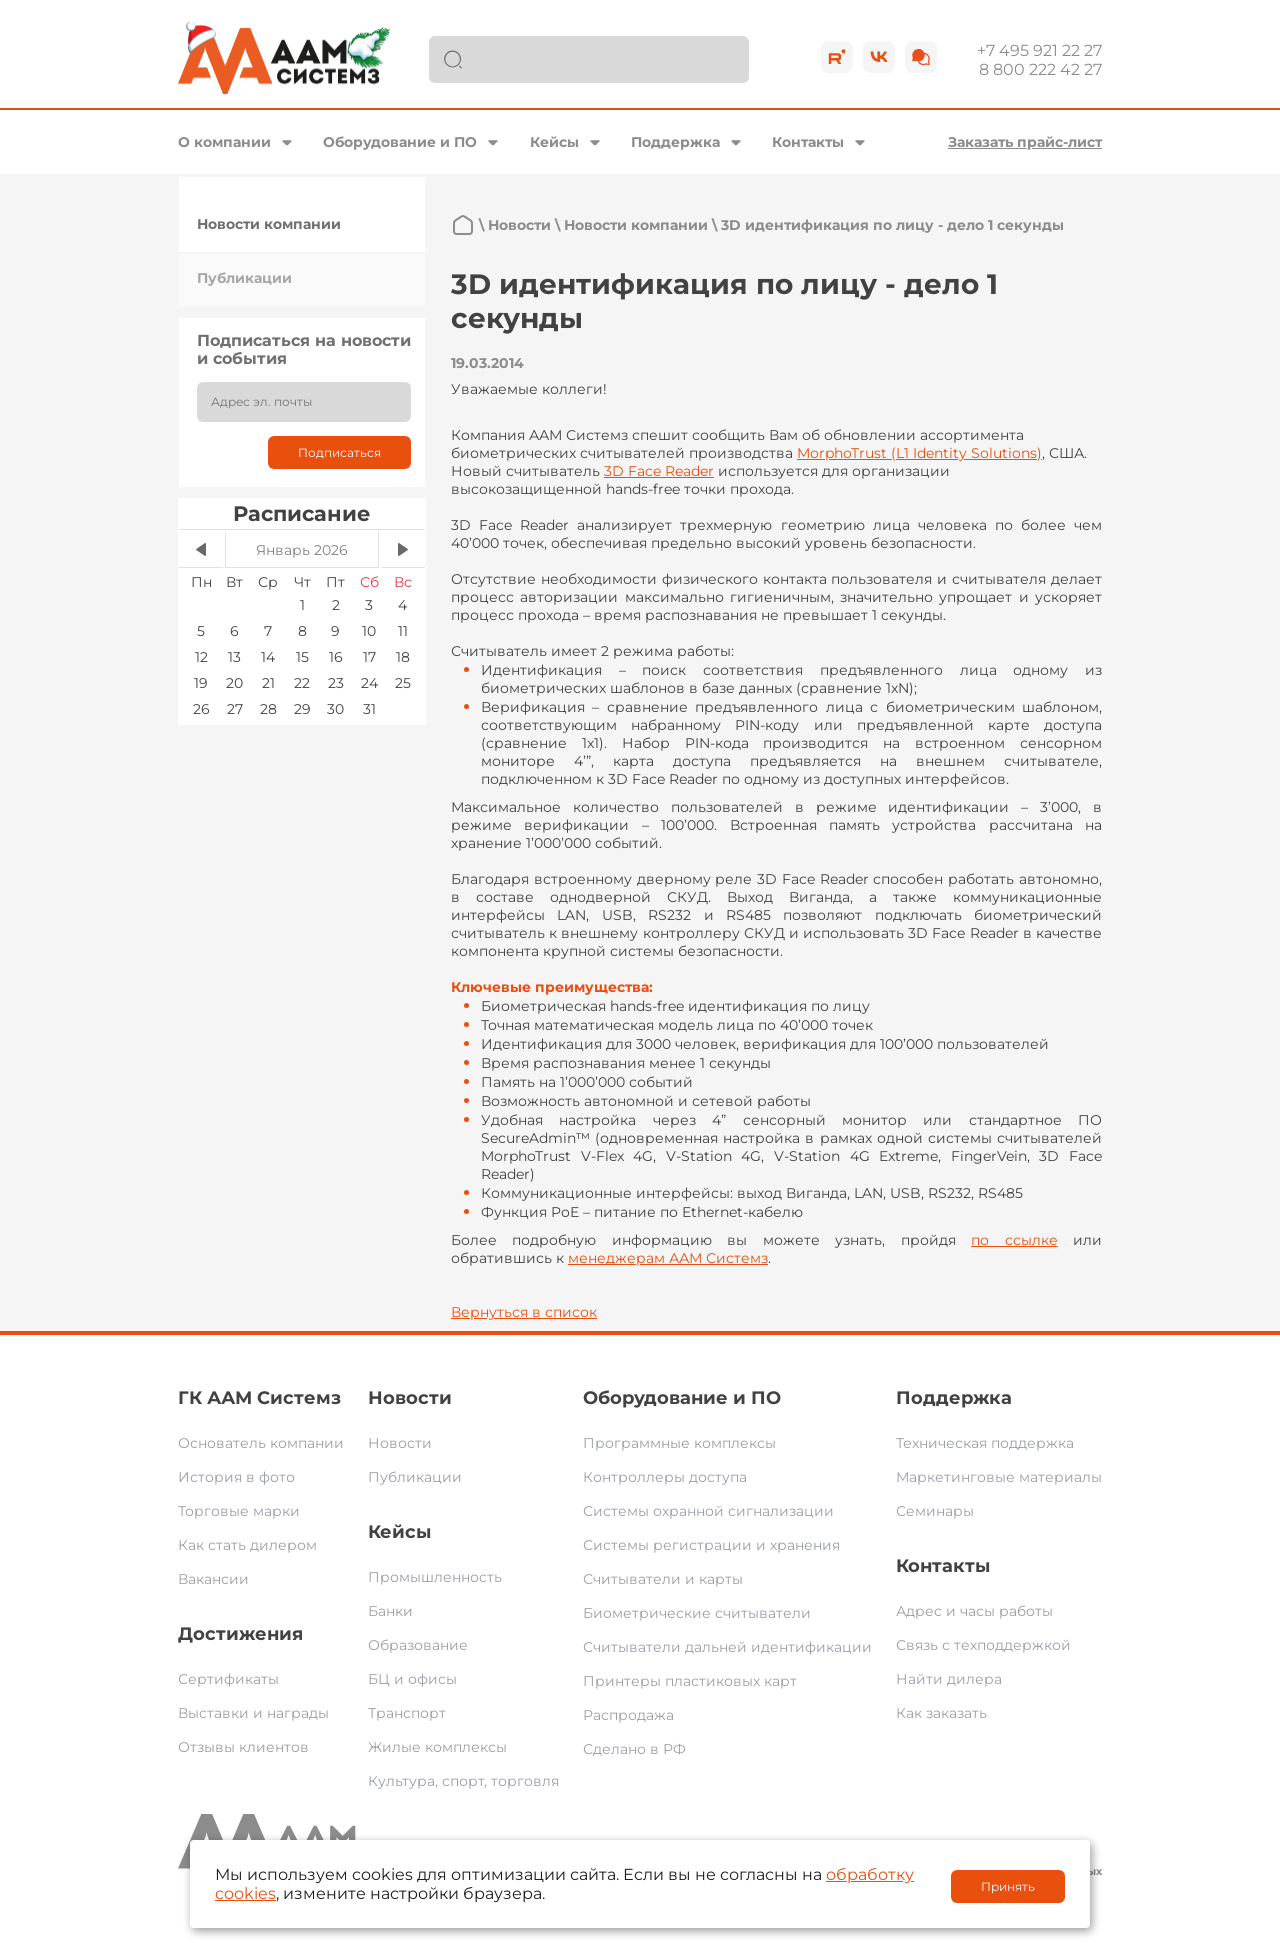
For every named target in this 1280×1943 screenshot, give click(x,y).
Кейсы (554, 142)
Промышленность (435, 1577)
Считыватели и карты (663, 1579)
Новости (519, 225)
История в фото (236, 1477)
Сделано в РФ (634, 1749)
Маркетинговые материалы (999, 1477)
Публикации (244, 278)
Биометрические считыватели (697, 1613)
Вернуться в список (524, 1312)
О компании (224, 142)
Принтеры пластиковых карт (690, 1681)
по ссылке (1014, 1240)
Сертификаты (228, 1679)
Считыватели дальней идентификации (727, 1647)
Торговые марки (239, 1511)
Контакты (808, 142)
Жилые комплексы (437, 1747)
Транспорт (407, 1713)
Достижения (240, 1634)
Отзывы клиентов (243, 1747)
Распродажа (628, 1715)
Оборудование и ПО (400, 142)
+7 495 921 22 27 (1039, 50)
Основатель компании (261, 1443)
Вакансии (213, 1579)
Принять (1008, 1886)
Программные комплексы (679, 1443)
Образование (418, 1645)
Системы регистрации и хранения (711, 1545)
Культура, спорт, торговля (463, 1781)
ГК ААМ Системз (259, 1398)
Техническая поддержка (985, 1443)
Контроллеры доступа (665, 1477)
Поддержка (675, 142)
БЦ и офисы (412, 1679)
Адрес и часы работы (974, 1611)
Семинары (935, 1511)
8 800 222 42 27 (1040, 69)
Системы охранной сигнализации (708, 1511)
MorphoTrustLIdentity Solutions (919, 453)
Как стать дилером (247, 1545)
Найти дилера (949, 1679)
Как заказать (941, 1713)
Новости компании (269, 224)
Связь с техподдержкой (983, 1645)
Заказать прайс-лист (1025, 142)
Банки (390, 1611)
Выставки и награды (253, 1713)
